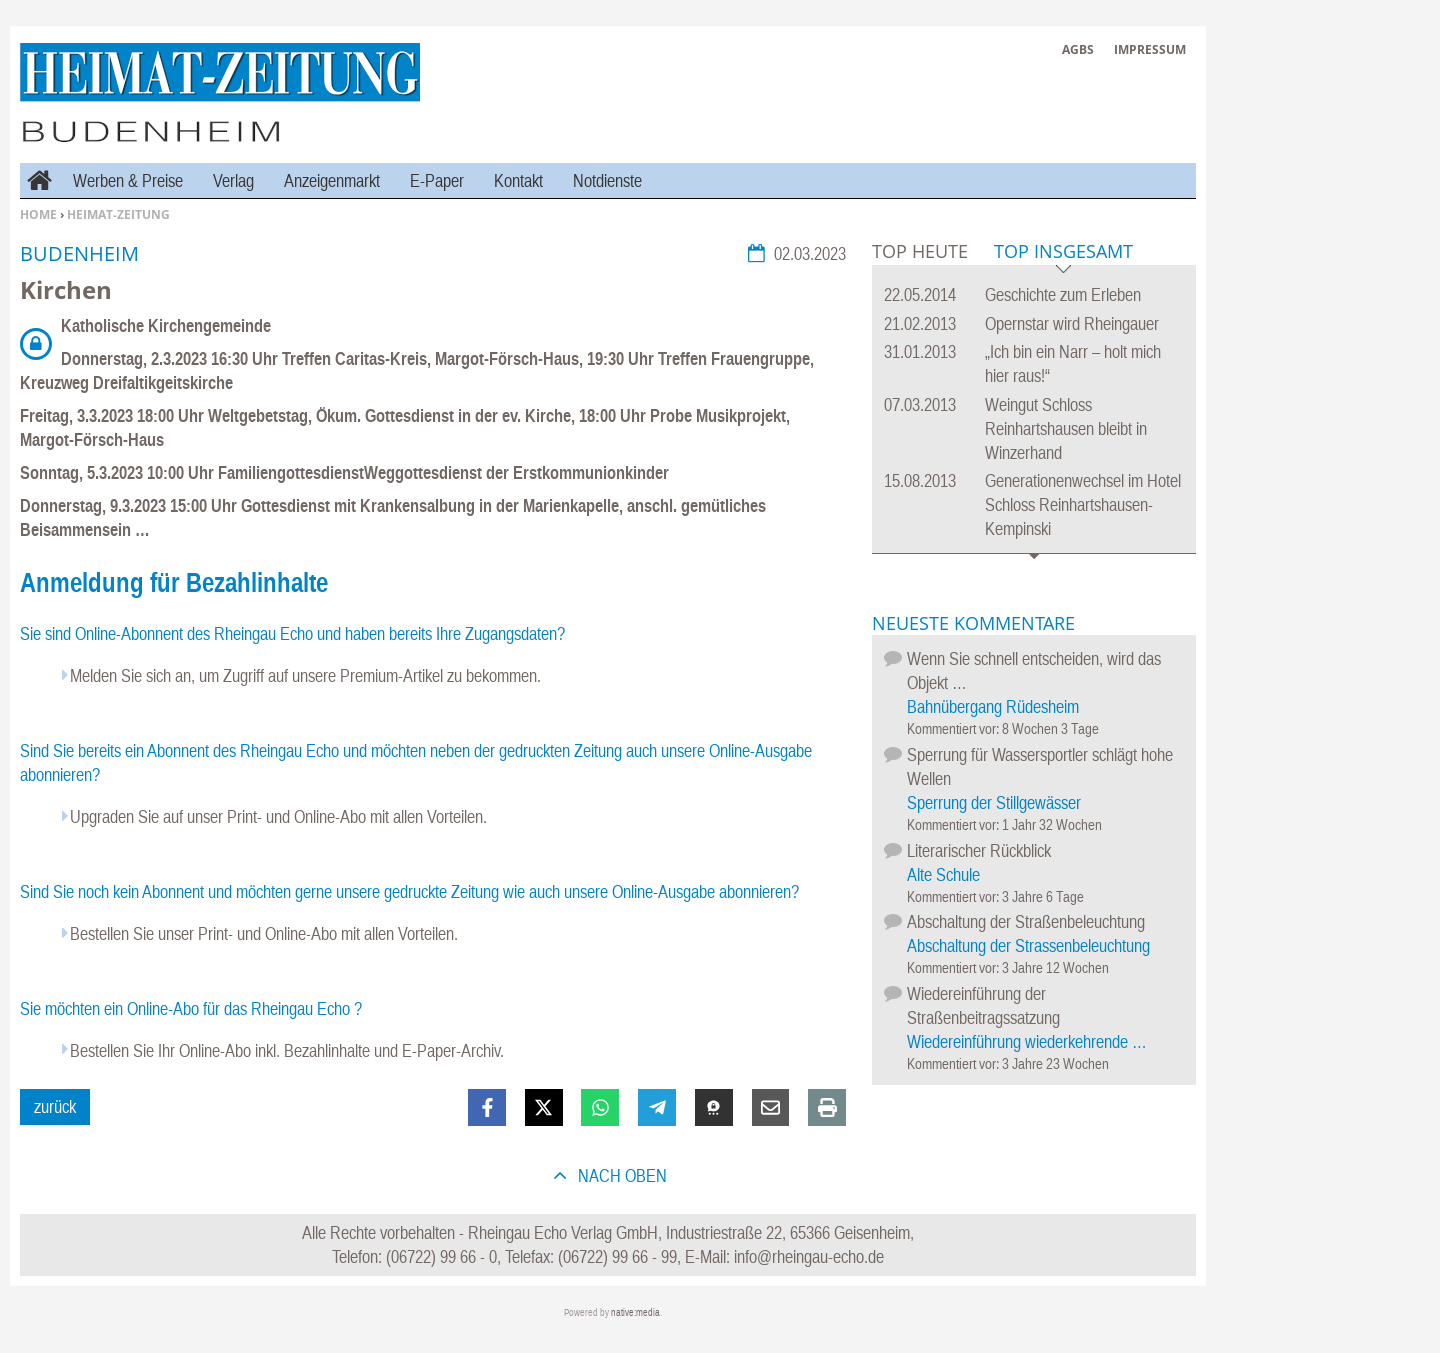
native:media (635, 1312)
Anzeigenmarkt (332, 180)
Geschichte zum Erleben (1063, 294)
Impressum (1150, 49)
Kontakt (518, 180)
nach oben (620, 1175)
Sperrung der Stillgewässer (994, 802)
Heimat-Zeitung (118, 214)
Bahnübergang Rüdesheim (993, 706)
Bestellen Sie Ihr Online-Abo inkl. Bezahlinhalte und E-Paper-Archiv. (287, 1050)
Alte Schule (943, 874)
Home (38, 214)
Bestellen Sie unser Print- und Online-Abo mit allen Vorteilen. (264, 933)
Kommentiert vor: (954, 728)
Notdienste (607, 180)
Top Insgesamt (1063, 252)
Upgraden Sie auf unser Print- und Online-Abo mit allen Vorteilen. (278, 816)
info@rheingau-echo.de (809, 1256)
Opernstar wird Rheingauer (1072, 323)
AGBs (1078, 49)
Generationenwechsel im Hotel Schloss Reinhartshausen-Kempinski (1083, 504)
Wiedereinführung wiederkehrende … (1027, 1041)
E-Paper (437, 180)
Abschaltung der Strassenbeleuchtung (1028, 945)
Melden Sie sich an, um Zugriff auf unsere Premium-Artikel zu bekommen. (305, 675)
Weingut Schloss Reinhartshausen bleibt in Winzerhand (1066, 428)
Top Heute (920, 251)
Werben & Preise (128, 180)
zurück (55, 1106)
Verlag (233, 180)
